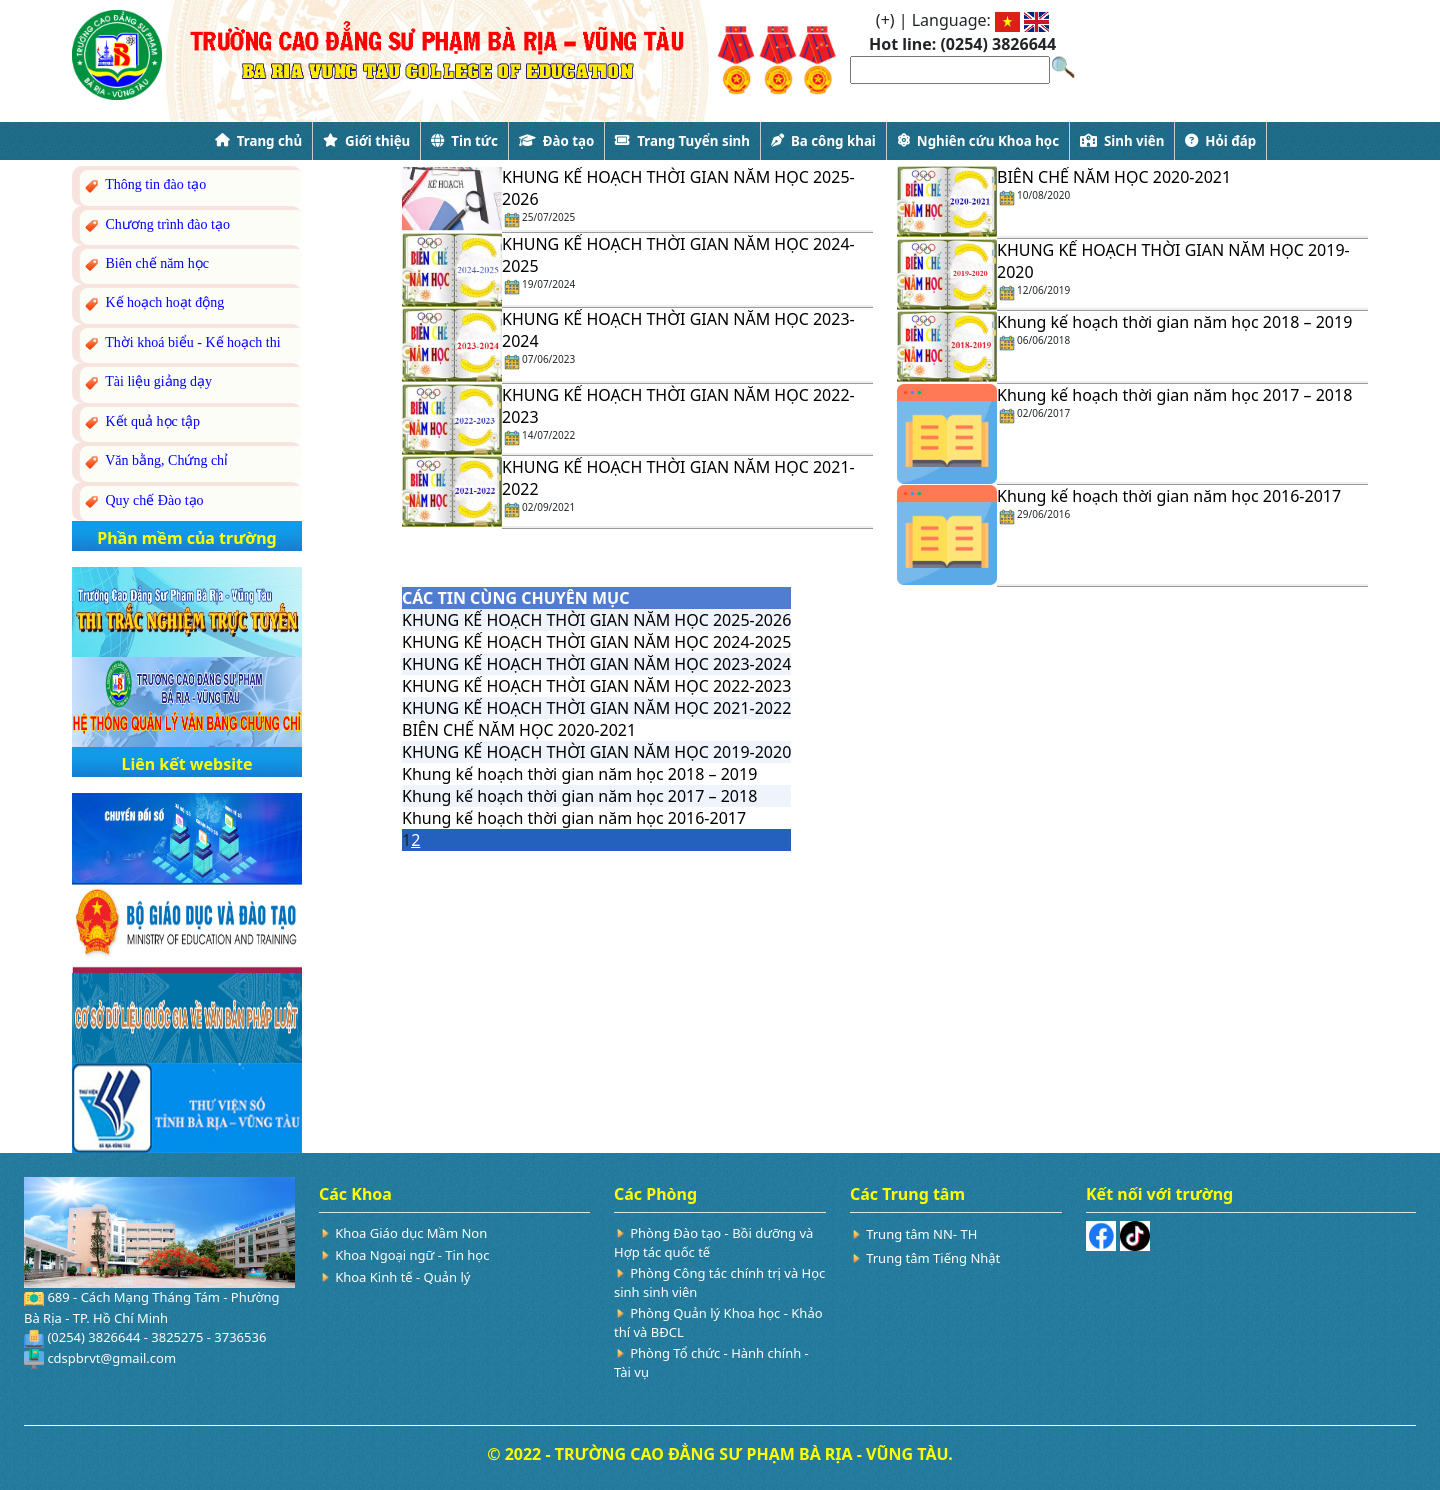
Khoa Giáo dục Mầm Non (411, 1233)
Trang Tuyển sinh (682, 141)
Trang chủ (258, 141)
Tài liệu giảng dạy (147, 382)
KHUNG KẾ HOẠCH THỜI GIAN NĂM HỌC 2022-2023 (596, 686)
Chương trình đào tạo (156, 225)
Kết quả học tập (141, 422)
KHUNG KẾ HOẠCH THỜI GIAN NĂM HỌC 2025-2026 (596, 620)
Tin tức (464, 141)
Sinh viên (1122, 141)
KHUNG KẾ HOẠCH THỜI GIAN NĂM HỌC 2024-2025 (596, 642)
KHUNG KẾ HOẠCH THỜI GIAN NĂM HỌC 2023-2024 (596, 664)
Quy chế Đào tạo (143, 501)
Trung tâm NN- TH (921, 1234)
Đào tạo (557, 141)
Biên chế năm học (145, 264)
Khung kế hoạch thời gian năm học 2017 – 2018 (1174, 395)
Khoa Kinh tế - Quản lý (402, 1277)
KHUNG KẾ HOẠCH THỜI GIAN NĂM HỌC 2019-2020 (596, 752)
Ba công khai (823, 141)
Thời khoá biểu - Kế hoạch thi (181, 343)
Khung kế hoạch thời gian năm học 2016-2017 (1169, 496)
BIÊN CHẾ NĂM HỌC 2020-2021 (1114, 177)
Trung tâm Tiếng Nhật (933, 1258)
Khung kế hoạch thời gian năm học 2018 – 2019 (1174, 322)
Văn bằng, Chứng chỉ (155, 461)
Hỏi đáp (1220, 141)
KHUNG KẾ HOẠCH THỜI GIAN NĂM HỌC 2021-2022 (596, 708)
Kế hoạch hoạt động (153, 303)
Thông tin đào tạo (144, 185)
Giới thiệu (366, 141)
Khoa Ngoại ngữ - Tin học (412, 1255)
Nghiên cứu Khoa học (978, 141)
